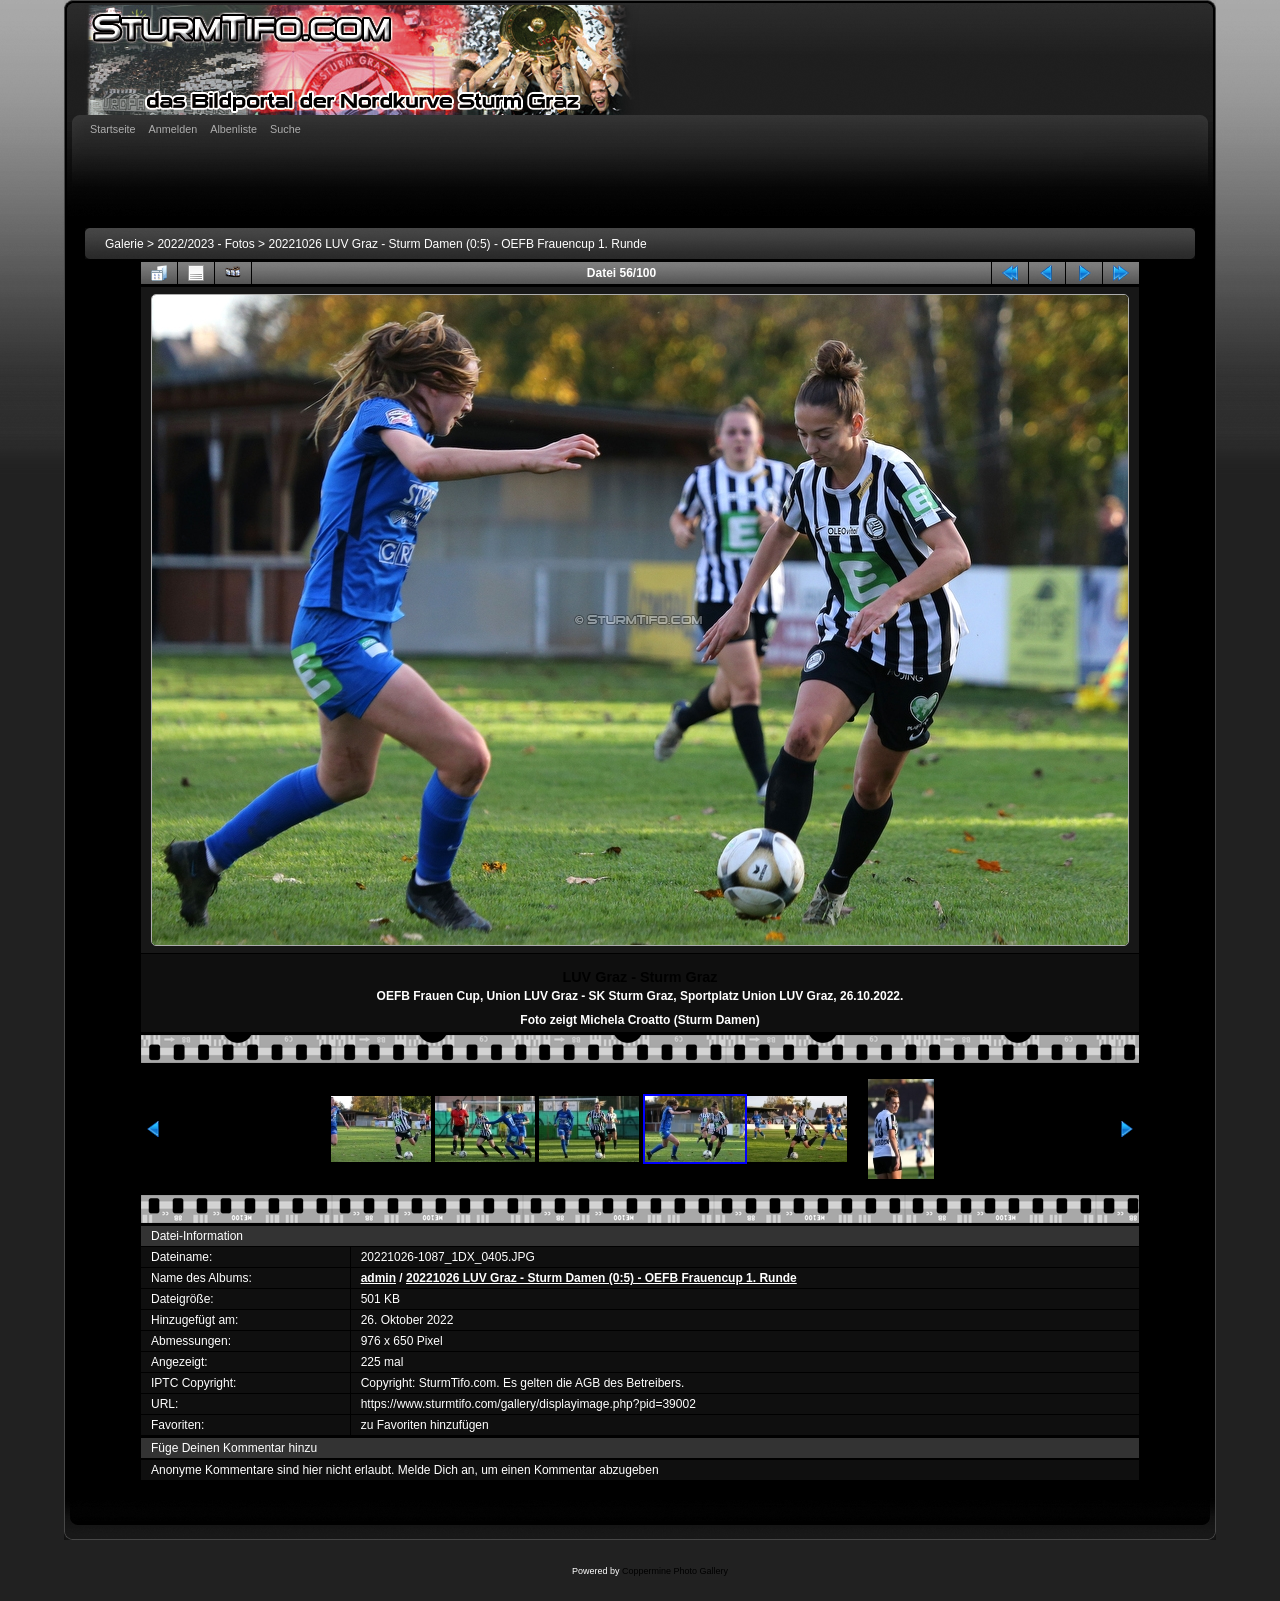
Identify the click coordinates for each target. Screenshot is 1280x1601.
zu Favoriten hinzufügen (425, 1425)
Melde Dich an (436, 1470)
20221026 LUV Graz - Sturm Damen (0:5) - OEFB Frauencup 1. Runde (457, 244)
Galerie (124, 244)
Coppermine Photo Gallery (675, 1571)
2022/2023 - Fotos (205, 244)
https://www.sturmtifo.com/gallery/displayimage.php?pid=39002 (528, 1404)
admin (378, 1278)
